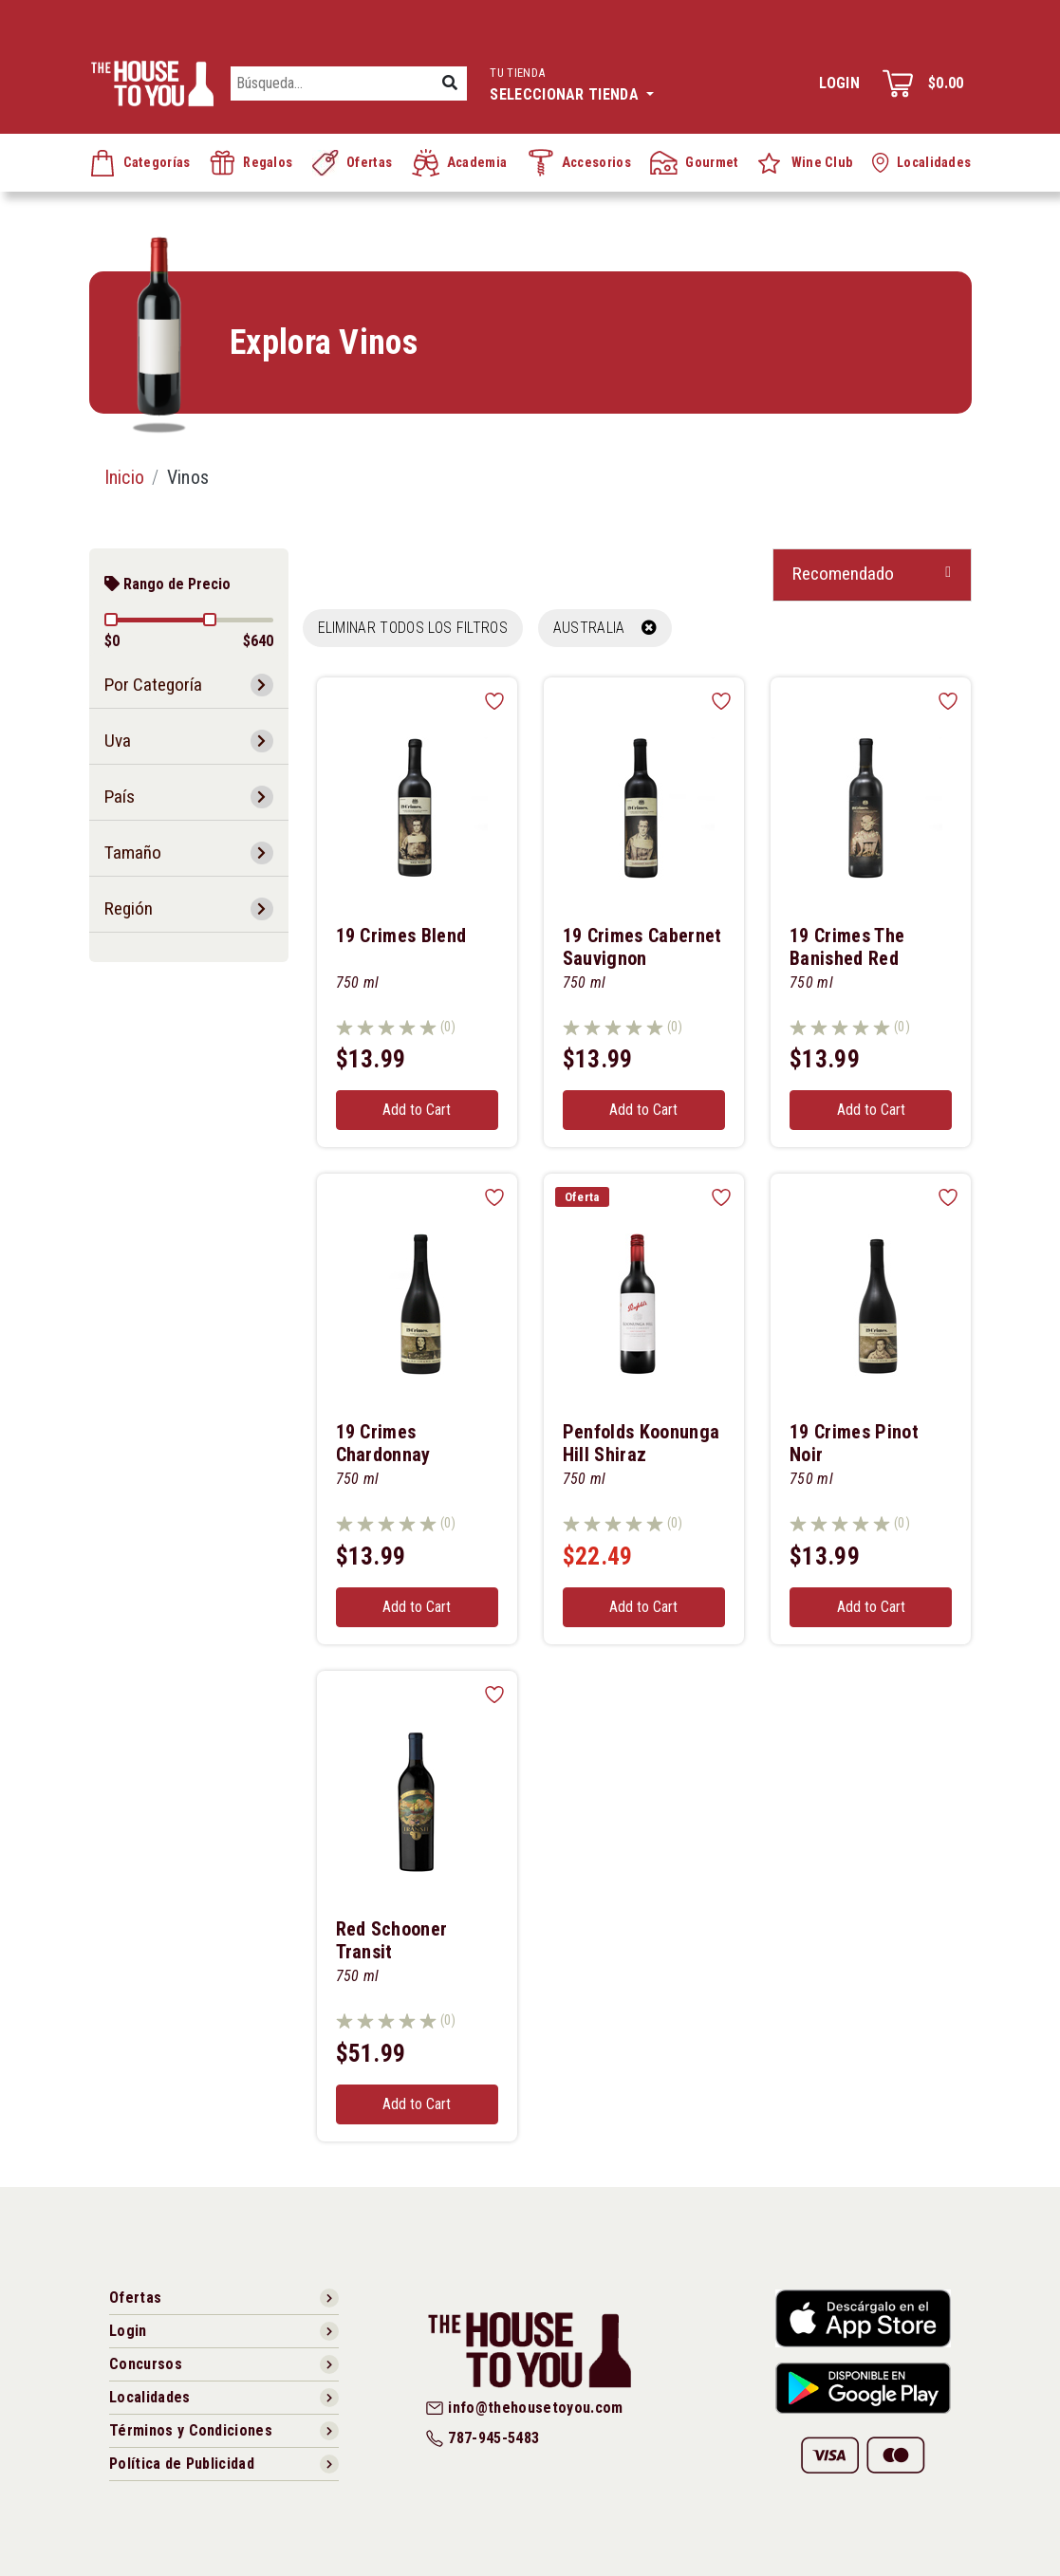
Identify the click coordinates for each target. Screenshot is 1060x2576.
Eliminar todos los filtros (413, 628)
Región (128, 908)
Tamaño (132, 852)
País (119, 796)
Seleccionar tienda (572, 82)
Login (839, 83)
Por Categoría (153, 684)
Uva (117, 740)
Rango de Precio (167, 584)
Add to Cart (416, 1110)
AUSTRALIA (605, 628)
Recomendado (843, 573)
